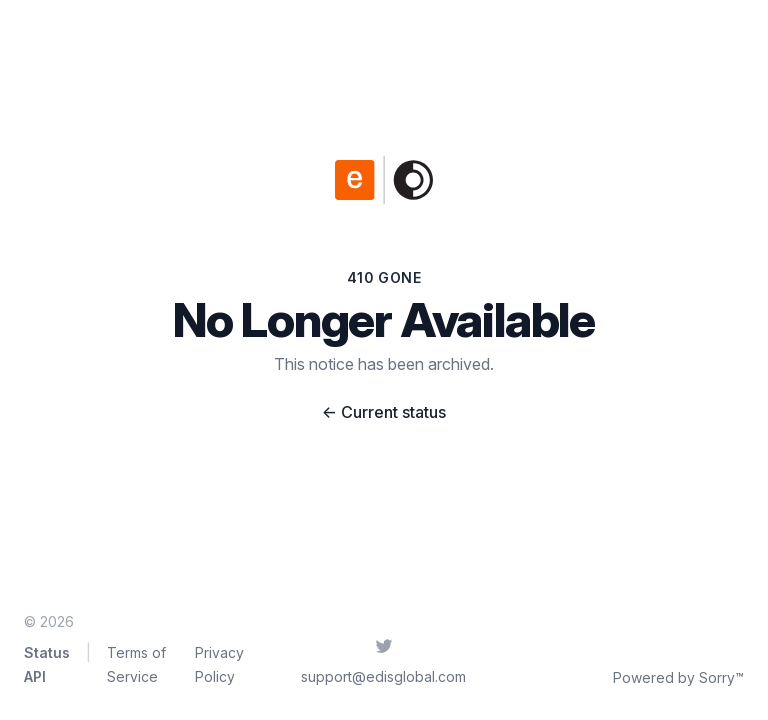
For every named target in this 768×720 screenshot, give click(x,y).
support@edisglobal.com (383, 676)
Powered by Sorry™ (678, 677)
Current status (384, 412)
